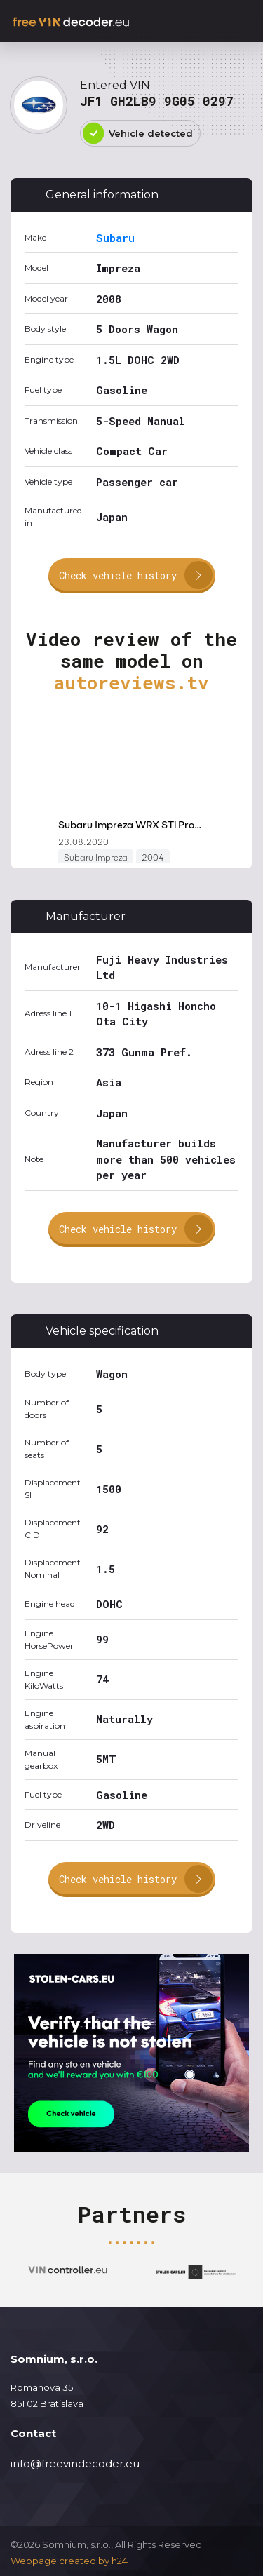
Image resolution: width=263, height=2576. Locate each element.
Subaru (115, 238)
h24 (120, 2560)
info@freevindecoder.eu (75, 2463)
